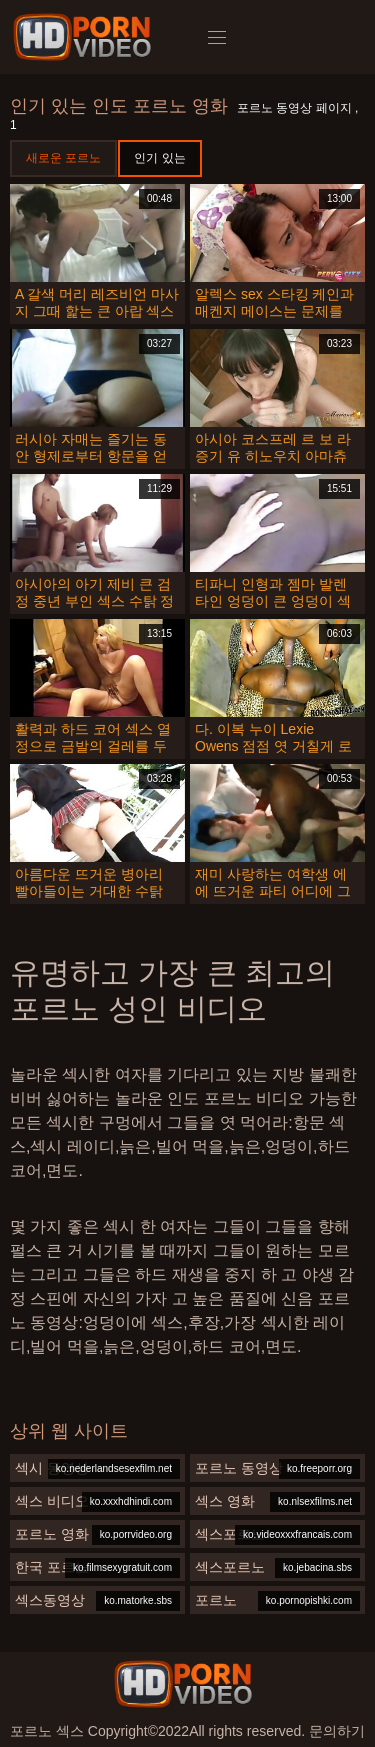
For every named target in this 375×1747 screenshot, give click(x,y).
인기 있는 (159, 158)
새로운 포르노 (63, 158)
